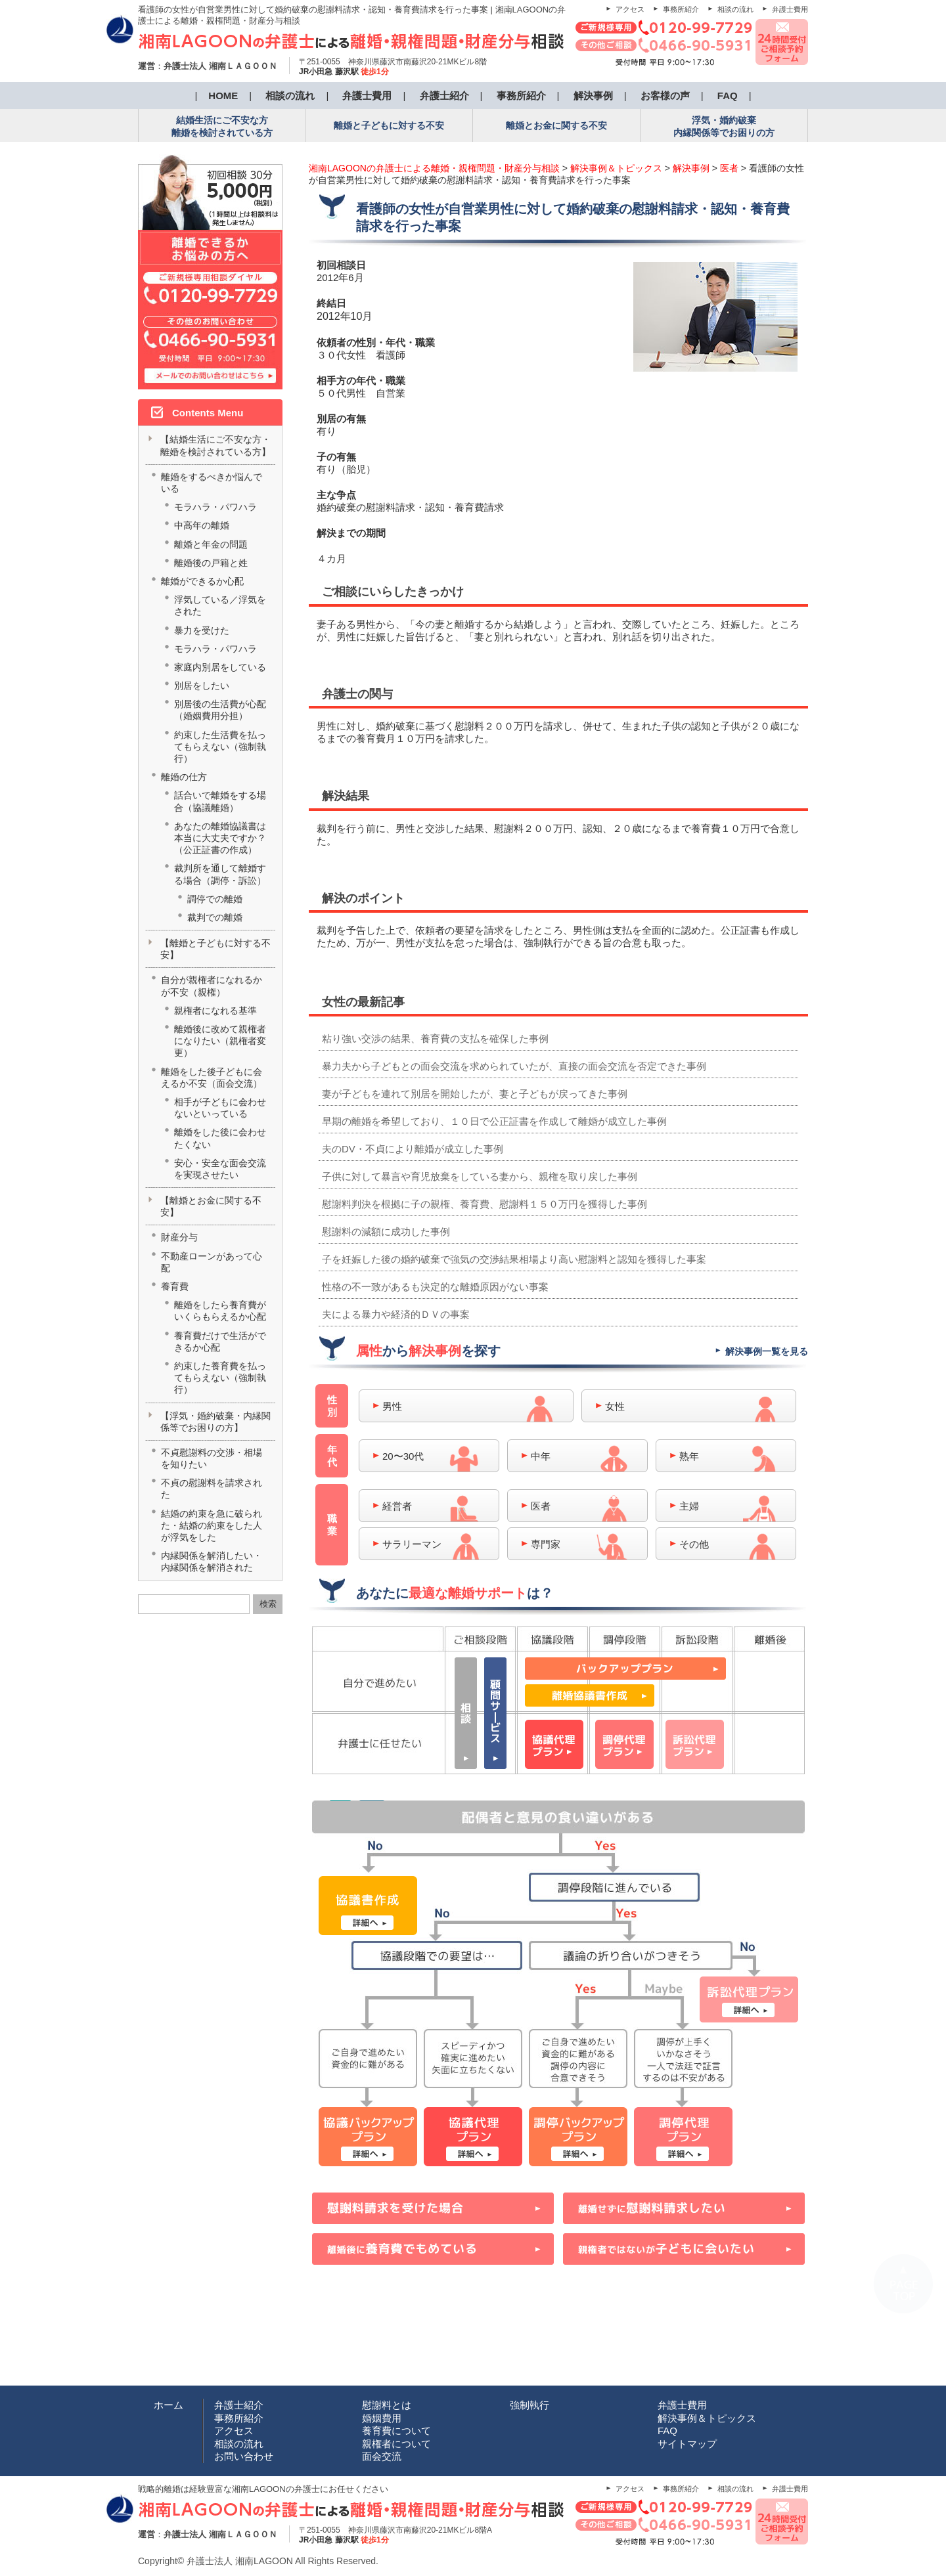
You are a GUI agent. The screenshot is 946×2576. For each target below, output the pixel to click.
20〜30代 (403, 1456)
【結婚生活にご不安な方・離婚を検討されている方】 (215, 445)
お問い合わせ (243, 2456)
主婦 (689, 1506)
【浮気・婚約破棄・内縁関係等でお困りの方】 (215, 1421)
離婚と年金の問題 (211, 544)
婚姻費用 (381, 2418)
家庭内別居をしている (220, 667)
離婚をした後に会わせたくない (220, 1138)
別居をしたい (201, 685)
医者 (541, 1506)
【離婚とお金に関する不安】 (210, 1206)
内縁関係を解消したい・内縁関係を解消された (211, 1561)
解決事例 (593, 95)
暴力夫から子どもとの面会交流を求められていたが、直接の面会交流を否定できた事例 (514, 1066)
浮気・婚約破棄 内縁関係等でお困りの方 (724, 126)
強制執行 (529, 2405)
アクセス (630, 9)
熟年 (689, 1456)
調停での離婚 (214, 899)
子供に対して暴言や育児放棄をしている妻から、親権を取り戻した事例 (479, 1176)
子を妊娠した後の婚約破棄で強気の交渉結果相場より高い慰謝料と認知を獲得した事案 (514, 1259)
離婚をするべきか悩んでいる (211, 482)
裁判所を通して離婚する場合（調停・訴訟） (220, 874)
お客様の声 (665, 95)
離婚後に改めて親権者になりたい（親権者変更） (220, 1041)
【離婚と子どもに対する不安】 (215, 949)
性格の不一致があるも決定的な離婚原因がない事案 (435, 1286)
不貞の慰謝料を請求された (211, 1488)
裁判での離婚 (214, 917)
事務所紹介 (681, 9)
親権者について (396, 2443)
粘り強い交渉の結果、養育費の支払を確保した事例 (435, 1038)
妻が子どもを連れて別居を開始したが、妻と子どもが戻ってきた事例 (474, 1093)
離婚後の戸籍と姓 (211, 562)
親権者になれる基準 (215, 1010)
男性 (392, 1406)
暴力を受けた (201, 630)
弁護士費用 (790, 9)
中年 (541, 1456)
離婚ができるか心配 (202, 581)
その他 (694, 1544)
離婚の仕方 (184, 777)
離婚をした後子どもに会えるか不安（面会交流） (211, 1077)
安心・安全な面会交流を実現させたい (220, 1169)
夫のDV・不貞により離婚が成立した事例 (412, 1148)
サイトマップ (687, 2443)
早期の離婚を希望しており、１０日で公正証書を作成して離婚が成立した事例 (494, 1121)
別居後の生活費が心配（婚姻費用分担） (220, 710)
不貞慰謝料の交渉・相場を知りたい (211, 1458)
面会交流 (381, 2456)
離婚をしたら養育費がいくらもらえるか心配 (220, 1310)
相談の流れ (735, 9)
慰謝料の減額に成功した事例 (386, 1231)
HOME (223, 95)
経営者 (397, 1506)
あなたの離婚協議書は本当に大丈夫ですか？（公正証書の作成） (220, 838)
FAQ (727, 95)
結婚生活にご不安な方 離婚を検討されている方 (222, 126)
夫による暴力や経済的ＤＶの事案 (396, 1314)
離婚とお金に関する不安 (556, 125)
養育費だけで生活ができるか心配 (220, 1341)
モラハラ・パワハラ (215, 507)
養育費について (396, 2430)
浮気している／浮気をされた (220, 605)
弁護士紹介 (444, 95)
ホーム (168, 2405)
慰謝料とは (386, 2405)
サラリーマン (411, 1544)
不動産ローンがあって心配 (211, 1262)
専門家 (545, 1544)
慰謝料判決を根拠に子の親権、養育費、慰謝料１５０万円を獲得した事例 (484, 1204)
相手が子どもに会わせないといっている (220, 1108)
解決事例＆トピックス (707, 2418)
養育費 (175, 1286)
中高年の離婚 (201, 525)
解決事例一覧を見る (766, 1351)
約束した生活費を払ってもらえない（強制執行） (220, 747)
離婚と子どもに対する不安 (389, 125)
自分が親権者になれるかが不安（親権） (211, 985)
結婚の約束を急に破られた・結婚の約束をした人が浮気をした (211, 1525)
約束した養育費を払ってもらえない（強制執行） (220, 1378)
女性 (615, 1406)
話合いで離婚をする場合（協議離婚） (220, 801)
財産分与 (179, 1237)
